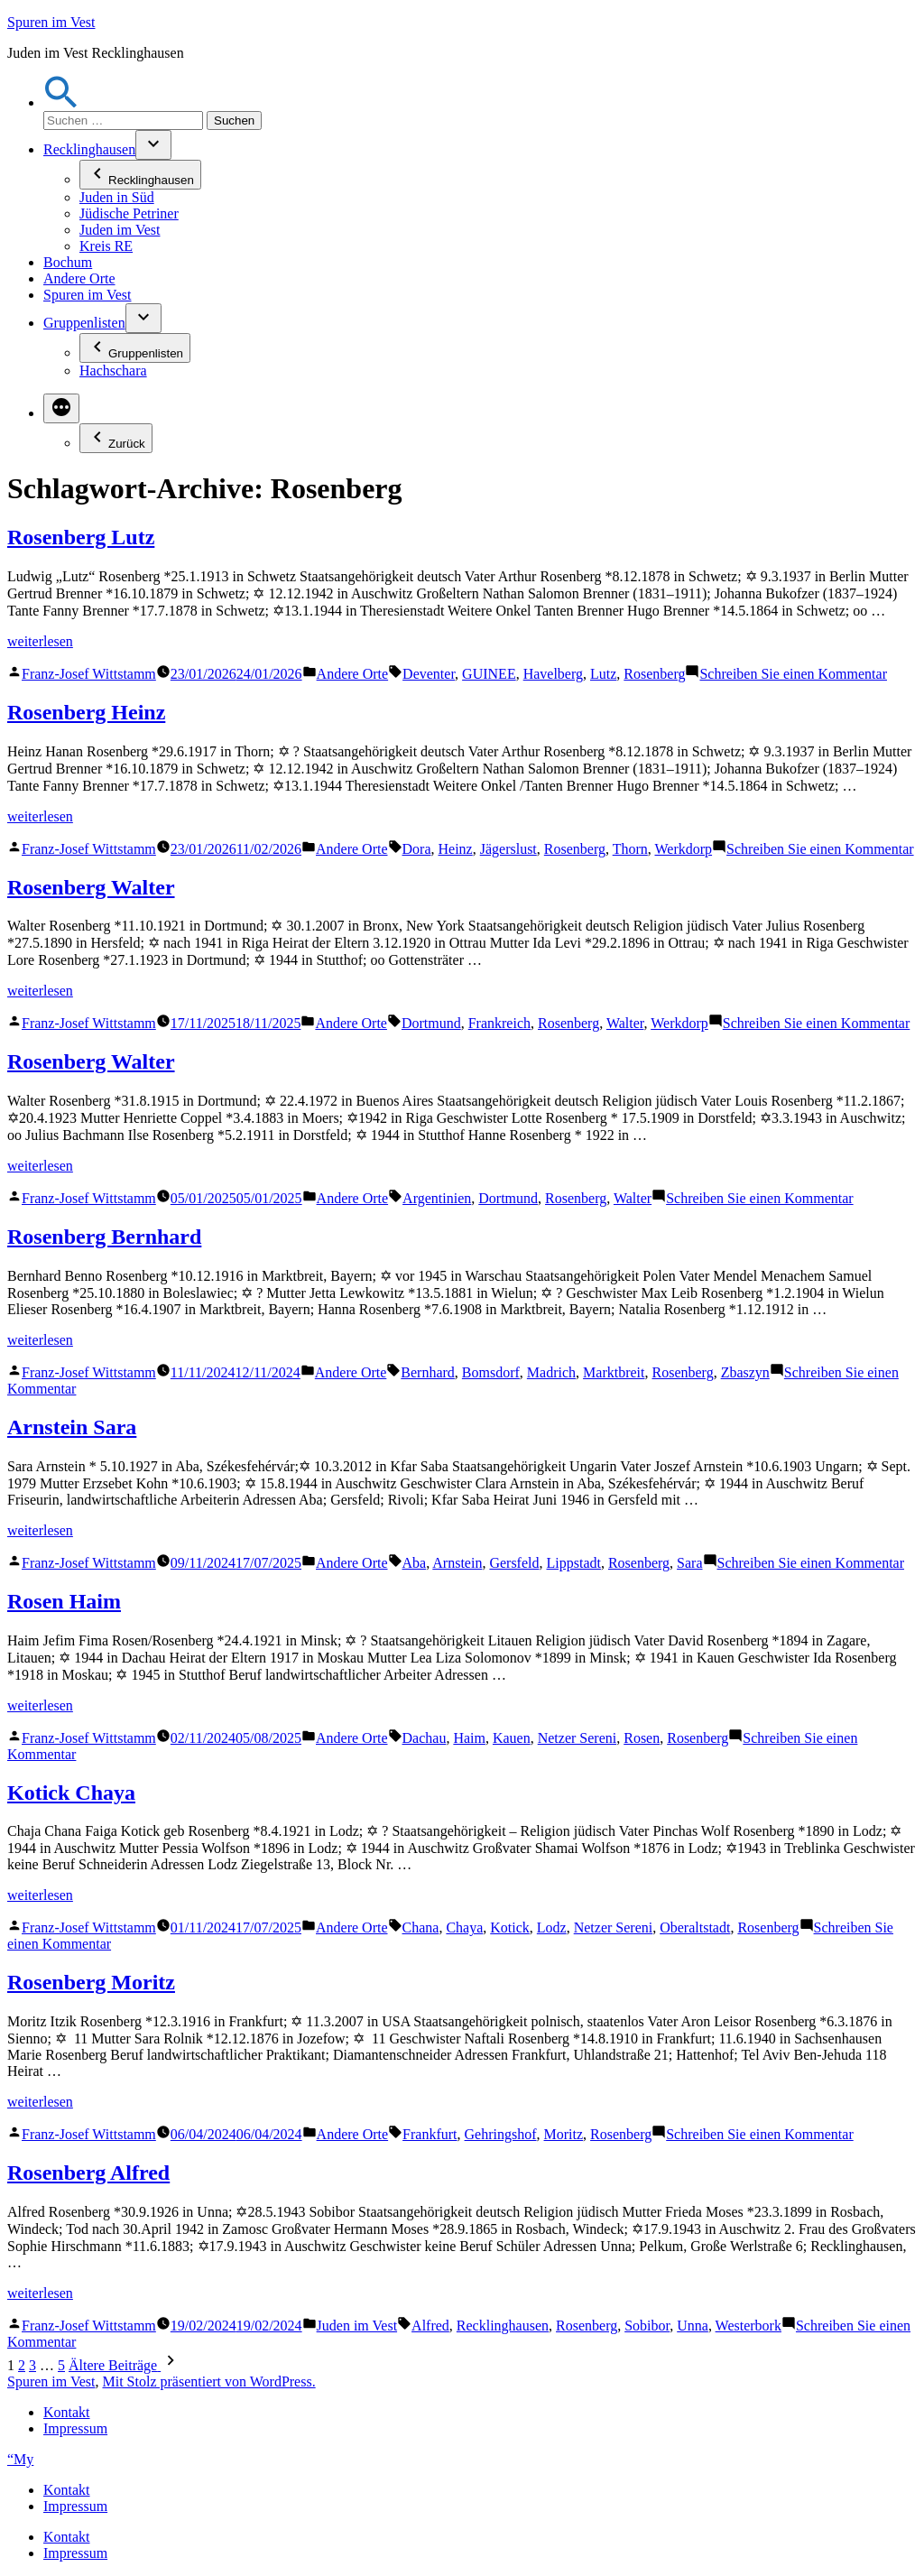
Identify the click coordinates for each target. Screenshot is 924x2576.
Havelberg (553, 673)
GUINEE (489, 673)
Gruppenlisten (84, 322)
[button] (61, 102)
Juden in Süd (116, 197)
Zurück (116, 438)
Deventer (428, 673)
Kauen (512, 1738)
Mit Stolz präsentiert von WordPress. (208, 2381)
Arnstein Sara (71, 1427)
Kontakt (66, 2412)
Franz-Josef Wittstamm (89, 673)
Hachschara (113, 370)
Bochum (67, 262)
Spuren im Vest (51, 22)
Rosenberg (654, 673)
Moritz (564, 2134)
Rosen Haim (64, 1601)
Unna (692, 2325)
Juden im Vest (119, 229)
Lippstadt (574, 1563)
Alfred (430, 2325)
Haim (469, 1738)
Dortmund (431, 1023)
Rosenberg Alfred (88, 2172)
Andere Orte (79, 278)
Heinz (456, 849)
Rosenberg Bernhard (104, 1236)
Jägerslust (508, 849)
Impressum (75, 2428)
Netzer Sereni (577, 1738)
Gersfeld (514, 1563)
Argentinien (436, 1198)
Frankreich (499, 1023)
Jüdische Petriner (129, 213)
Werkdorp (684, 849)
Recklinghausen (89, 149)
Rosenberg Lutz (80, 537)
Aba (414, 1563)
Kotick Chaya (71, 1792)
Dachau (424, 1738)
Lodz (552, 1927)
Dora (416, 849)
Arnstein (457, 1563)
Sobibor (647, 2325)
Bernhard (428, 1372)
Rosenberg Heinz (86, 712)
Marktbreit (613, 1372)
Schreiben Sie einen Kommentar (793, 673)
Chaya (464, 1927)
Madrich (551, 1372)
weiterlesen (40, 641)
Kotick (510, 1927)
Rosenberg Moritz (91, 1982)
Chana (420, 1927)
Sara (689, 1563)
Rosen (642, 1738)
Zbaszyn (745, 1372)
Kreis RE (106, 246)
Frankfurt (429, 2134)
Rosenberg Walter (91, 887)
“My (20, 2459)
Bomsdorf (491, 1372)
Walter (625, 1023)
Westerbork (748, 2325)
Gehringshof (501, 2134)
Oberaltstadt (695, 1927)
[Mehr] (61, 408)
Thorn (630, 849)
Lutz (603, 673)
